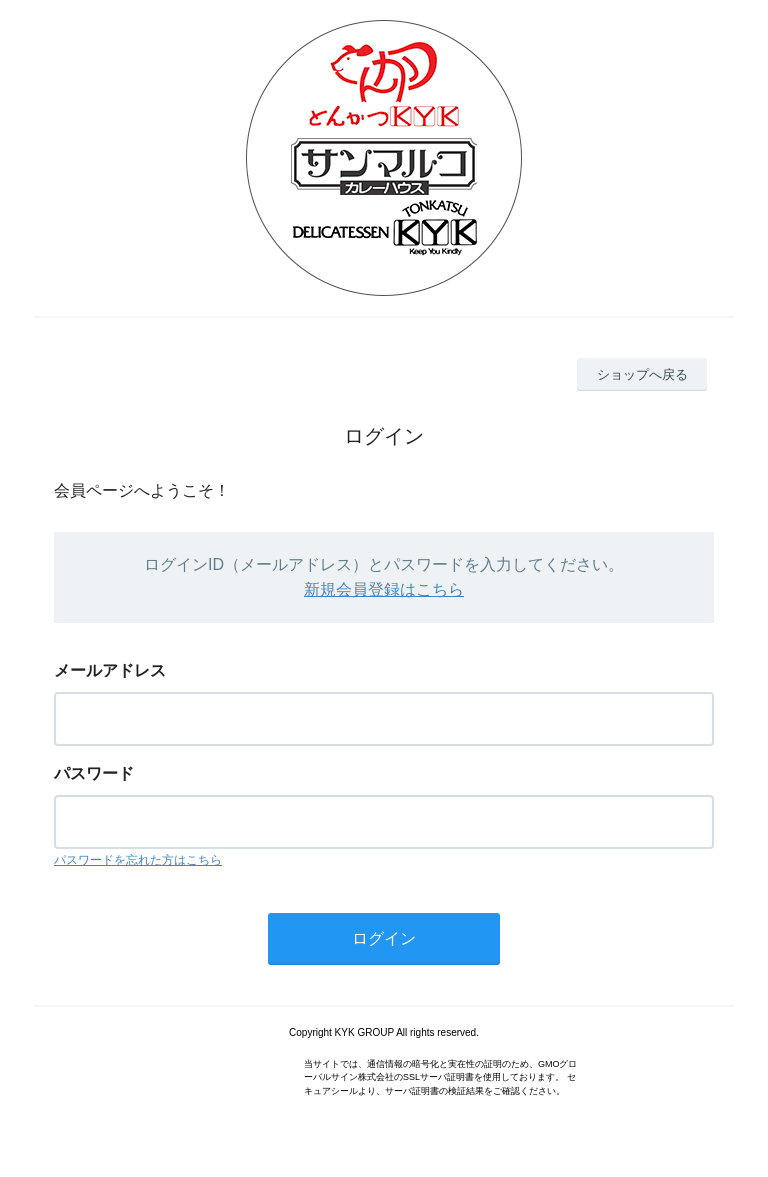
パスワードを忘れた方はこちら (138, 860)
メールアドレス (110, 670)
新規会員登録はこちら (384, 589)
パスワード (94, 773)
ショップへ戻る (642, 374)
